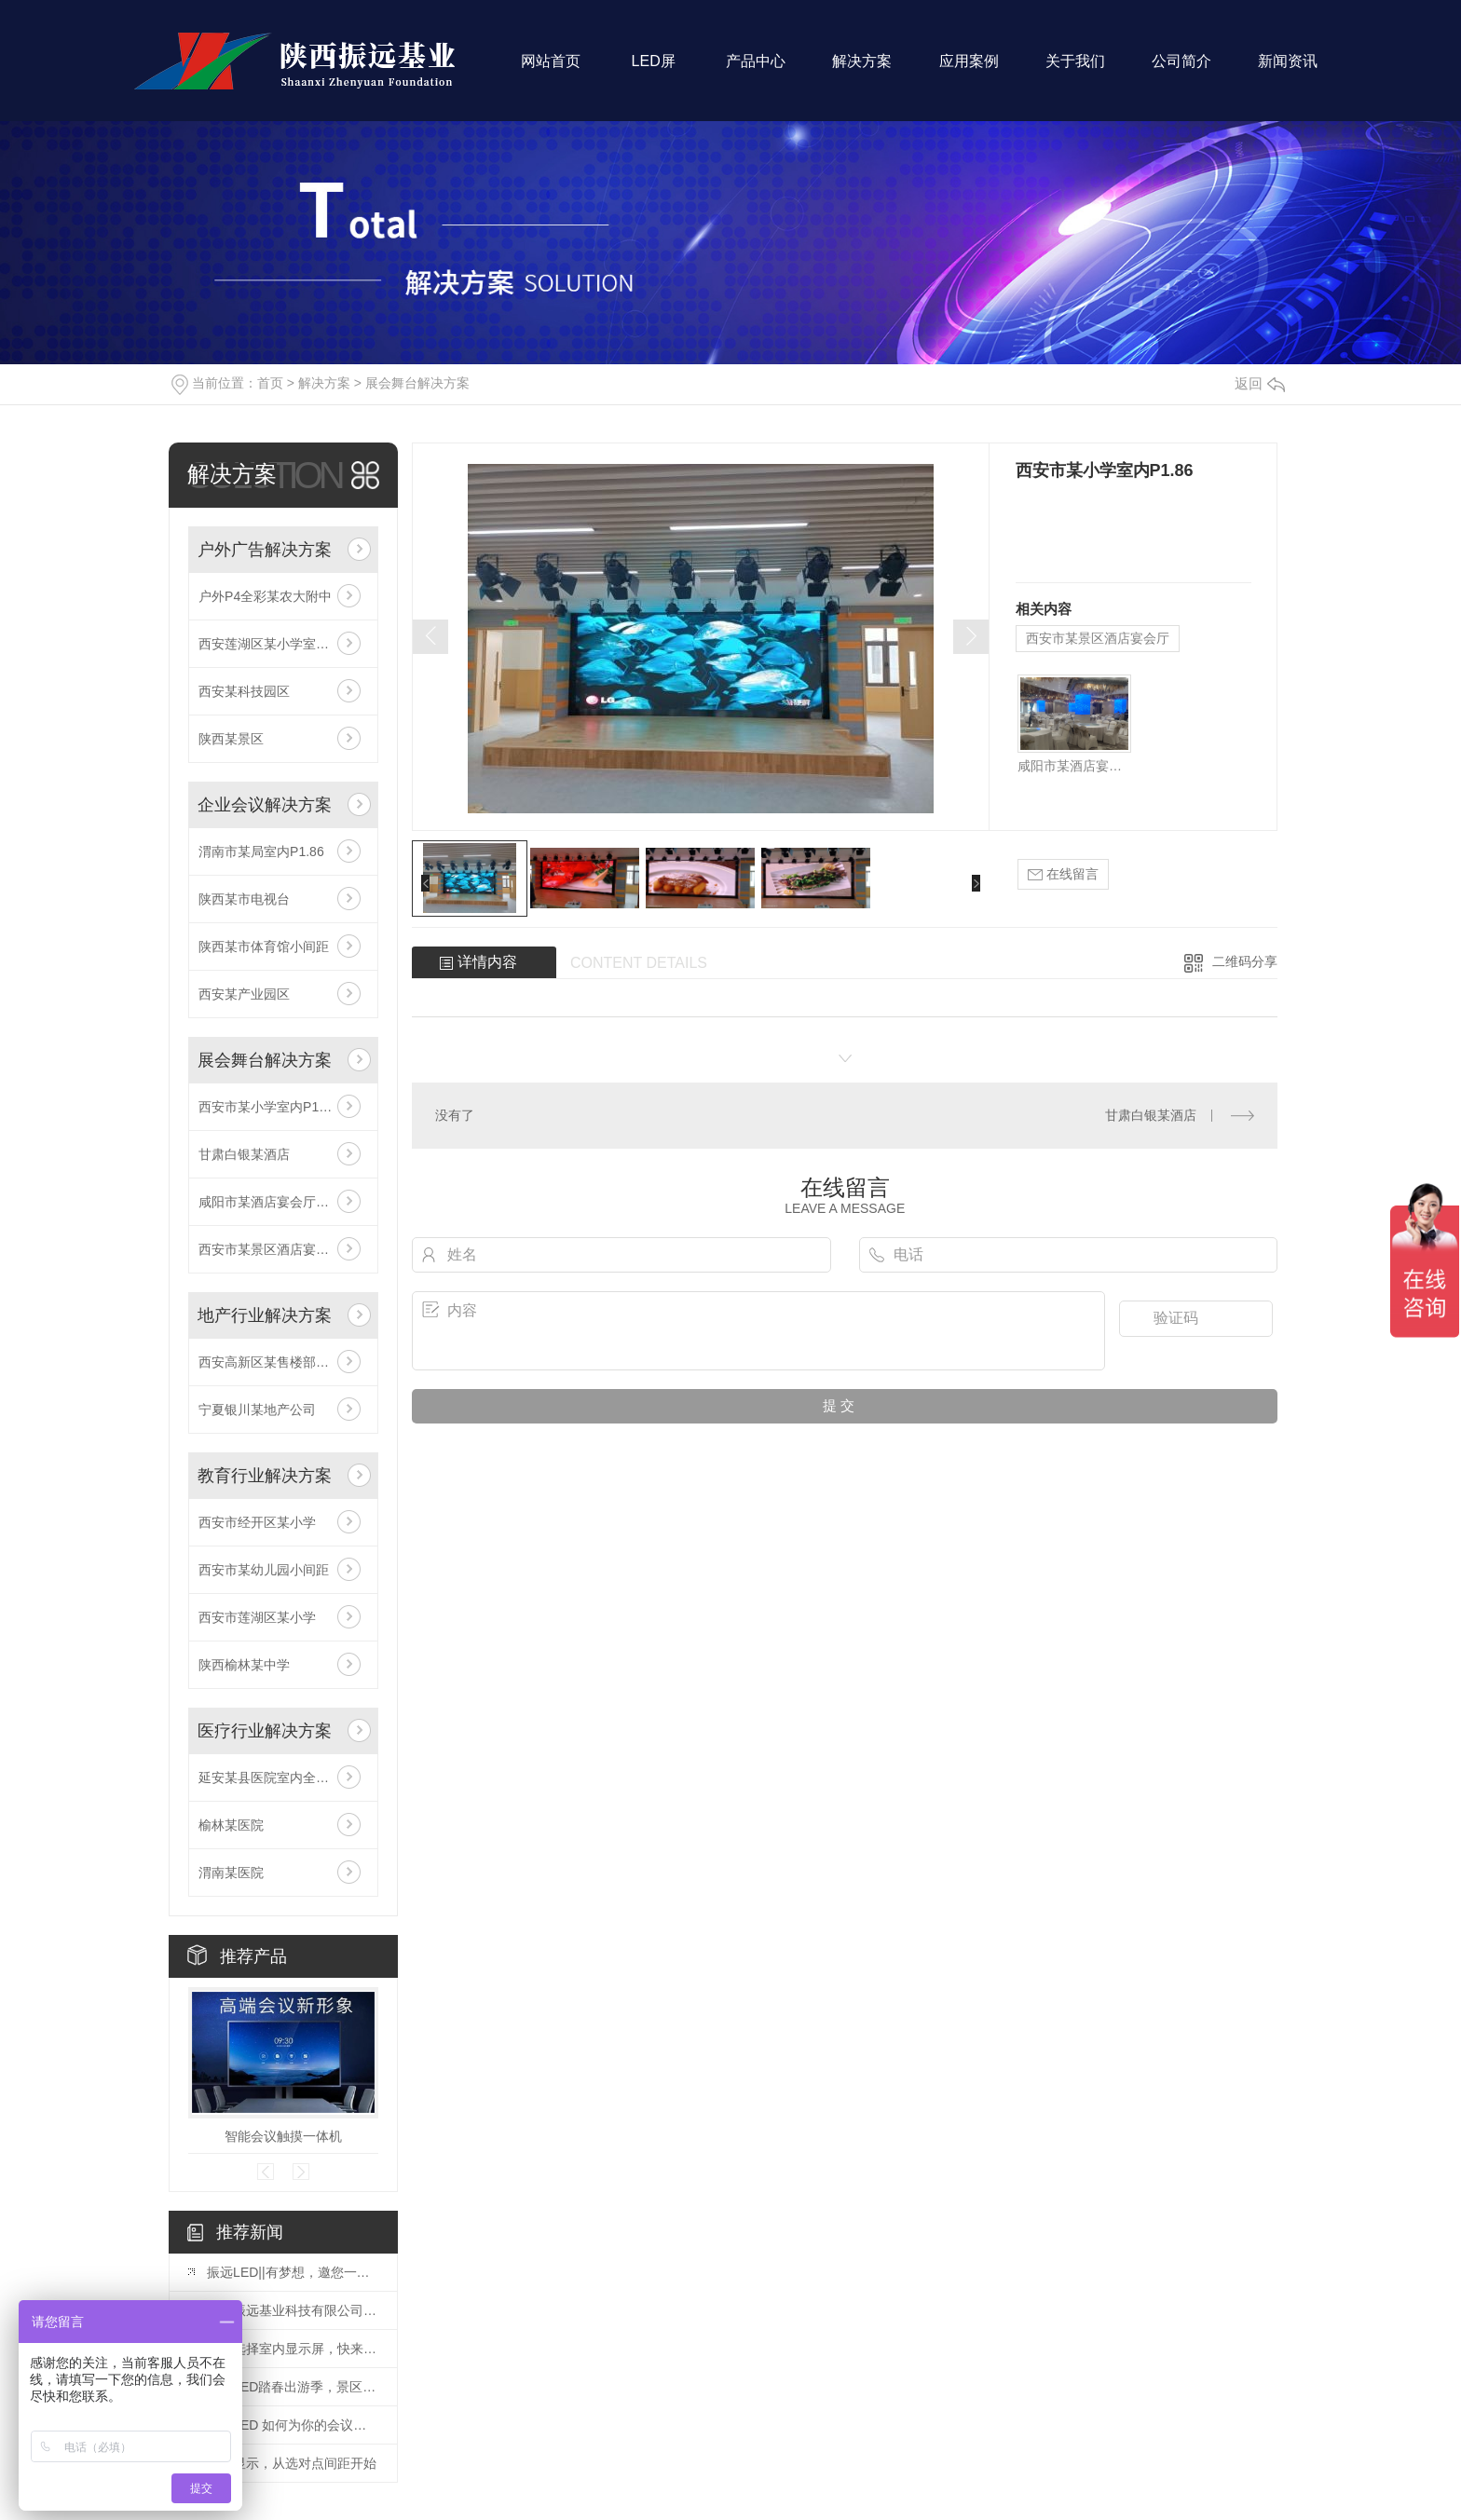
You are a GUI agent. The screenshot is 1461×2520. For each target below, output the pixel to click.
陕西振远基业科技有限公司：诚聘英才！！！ (292, 2310)
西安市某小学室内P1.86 (267, 1106)
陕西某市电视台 (244, 899)
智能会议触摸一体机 (283, 2136)
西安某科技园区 (244, 691)
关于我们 (1075, 70)
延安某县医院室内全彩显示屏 (283, 1777)
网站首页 (550, 70)
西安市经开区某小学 (257, 1522)
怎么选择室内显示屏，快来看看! (292, 2348)
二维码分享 (1244, 961)
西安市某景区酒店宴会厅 (270, 1249)
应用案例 (969, 70)
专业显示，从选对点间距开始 (291, 2463)
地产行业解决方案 (265, 1315)
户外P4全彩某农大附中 (265, 596)
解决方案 (862, 70)
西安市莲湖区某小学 (257, 1617)
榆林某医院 (231, 1825)
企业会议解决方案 (265, 805)
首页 (270, 382)
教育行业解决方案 (265, 1475)
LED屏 (653, 70)
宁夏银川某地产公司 (257, 1409)
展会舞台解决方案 (417, 382)
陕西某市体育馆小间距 (263, 946)
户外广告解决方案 (265, 549)
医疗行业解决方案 (265, 1731)
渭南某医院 (231, 1872)
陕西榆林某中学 (244, 1664)
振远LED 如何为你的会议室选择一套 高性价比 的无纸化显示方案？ (292, 2425)
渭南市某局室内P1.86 (261, 851)
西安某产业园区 (244, 994)
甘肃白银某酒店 (244, 1154)
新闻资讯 (1288, 70)
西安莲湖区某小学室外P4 (271, 643)
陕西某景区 (231, 738)
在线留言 (1063, 874)
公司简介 (1181, 70)
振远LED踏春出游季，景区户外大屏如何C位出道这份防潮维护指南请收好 (292, 2386)
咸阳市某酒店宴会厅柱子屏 (276, 1201)
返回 (1260, 383)
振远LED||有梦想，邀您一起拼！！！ (292, 2272)
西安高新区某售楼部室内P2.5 (283, 1362)
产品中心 (755, 70)
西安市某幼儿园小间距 (263, 1569)
